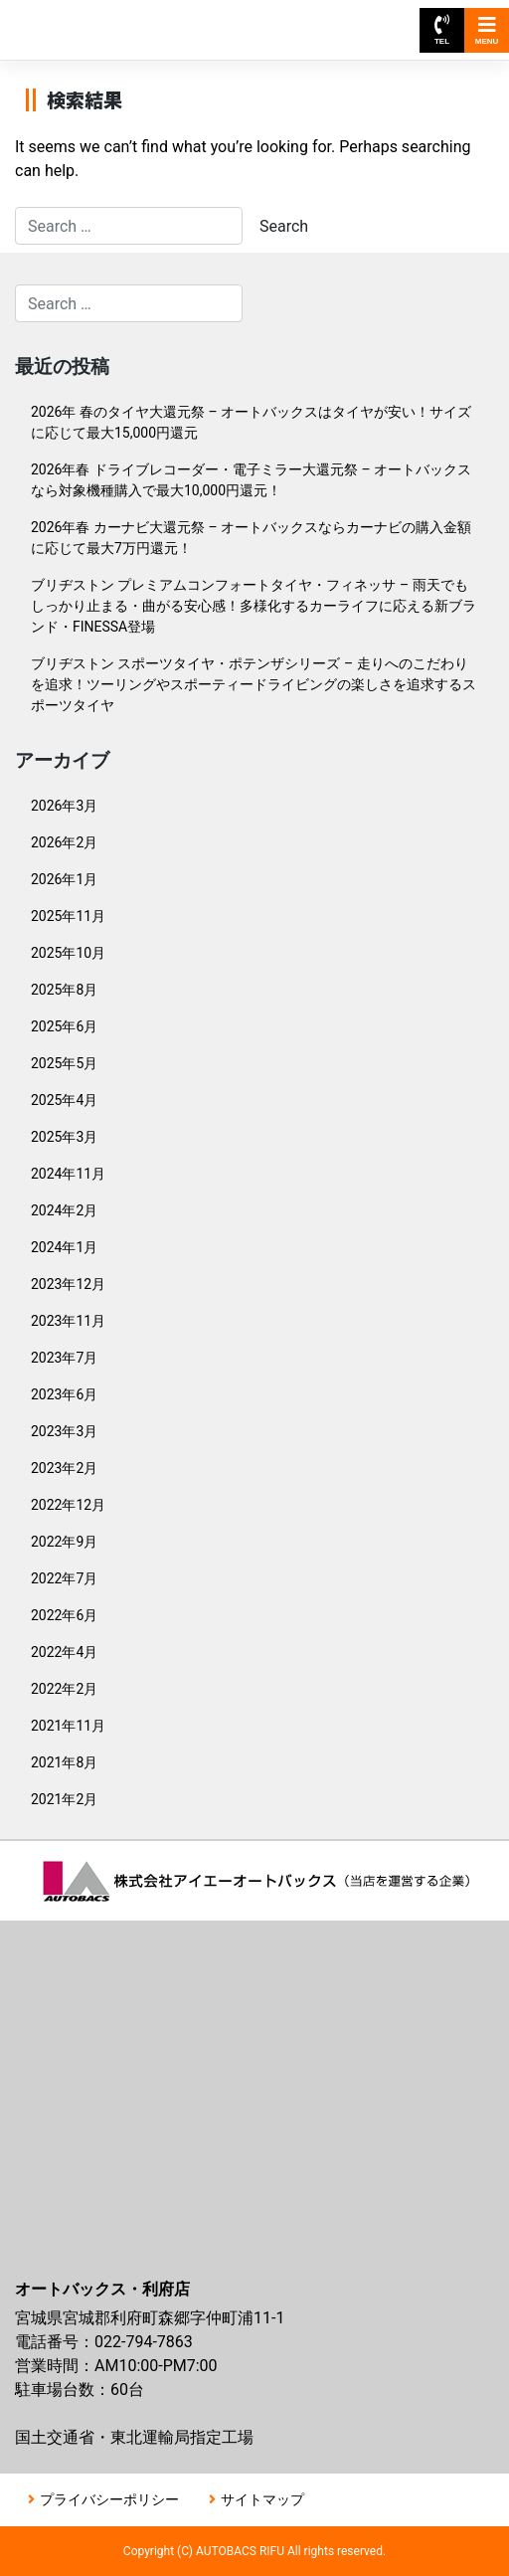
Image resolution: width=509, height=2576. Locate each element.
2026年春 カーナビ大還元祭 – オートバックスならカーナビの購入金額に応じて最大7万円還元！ (251, 537)
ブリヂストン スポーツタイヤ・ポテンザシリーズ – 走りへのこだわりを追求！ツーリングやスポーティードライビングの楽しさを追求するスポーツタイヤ (253, 684)
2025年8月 (64, 990)
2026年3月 (64, 806)
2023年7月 (64, 1358)
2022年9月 (64, 1542)
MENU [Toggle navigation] (487, 30)
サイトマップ (262, 2499)
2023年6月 (64, 1394)
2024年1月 (64, 1247)
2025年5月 (64, 1063)
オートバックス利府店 (107, 20)
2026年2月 (64, 842)
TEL (441, 30)
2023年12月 (68, 1284)
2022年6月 (64, 1615)
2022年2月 (64, 1689)
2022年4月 (64, 1652)
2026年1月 (64, 879)
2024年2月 (64, 1210)
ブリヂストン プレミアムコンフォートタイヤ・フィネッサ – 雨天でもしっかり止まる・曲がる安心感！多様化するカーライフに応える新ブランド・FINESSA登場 (253, 606)
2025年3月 (64, 1137)
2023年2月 (64, 1468)
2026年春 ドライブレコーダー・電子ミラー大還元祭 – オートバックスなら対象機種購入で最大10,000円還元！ (251, 479)
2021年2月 (64, 1799)
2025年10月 (68, 953)
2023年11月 (68, 1321)
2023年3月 (64, 1431)
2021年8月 (64, 1762)
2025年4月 (64, 1100)
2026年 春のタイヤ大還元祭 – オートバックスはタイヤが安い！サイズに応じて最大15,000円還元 (251, 422)
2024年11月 (68, 1174)
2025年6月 (64, 1026)
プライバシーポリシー (109, 2499)
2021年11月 (68, 1726)
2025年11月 (68, 916)
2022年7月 (64, 1578)
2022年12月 (68, 1505)
